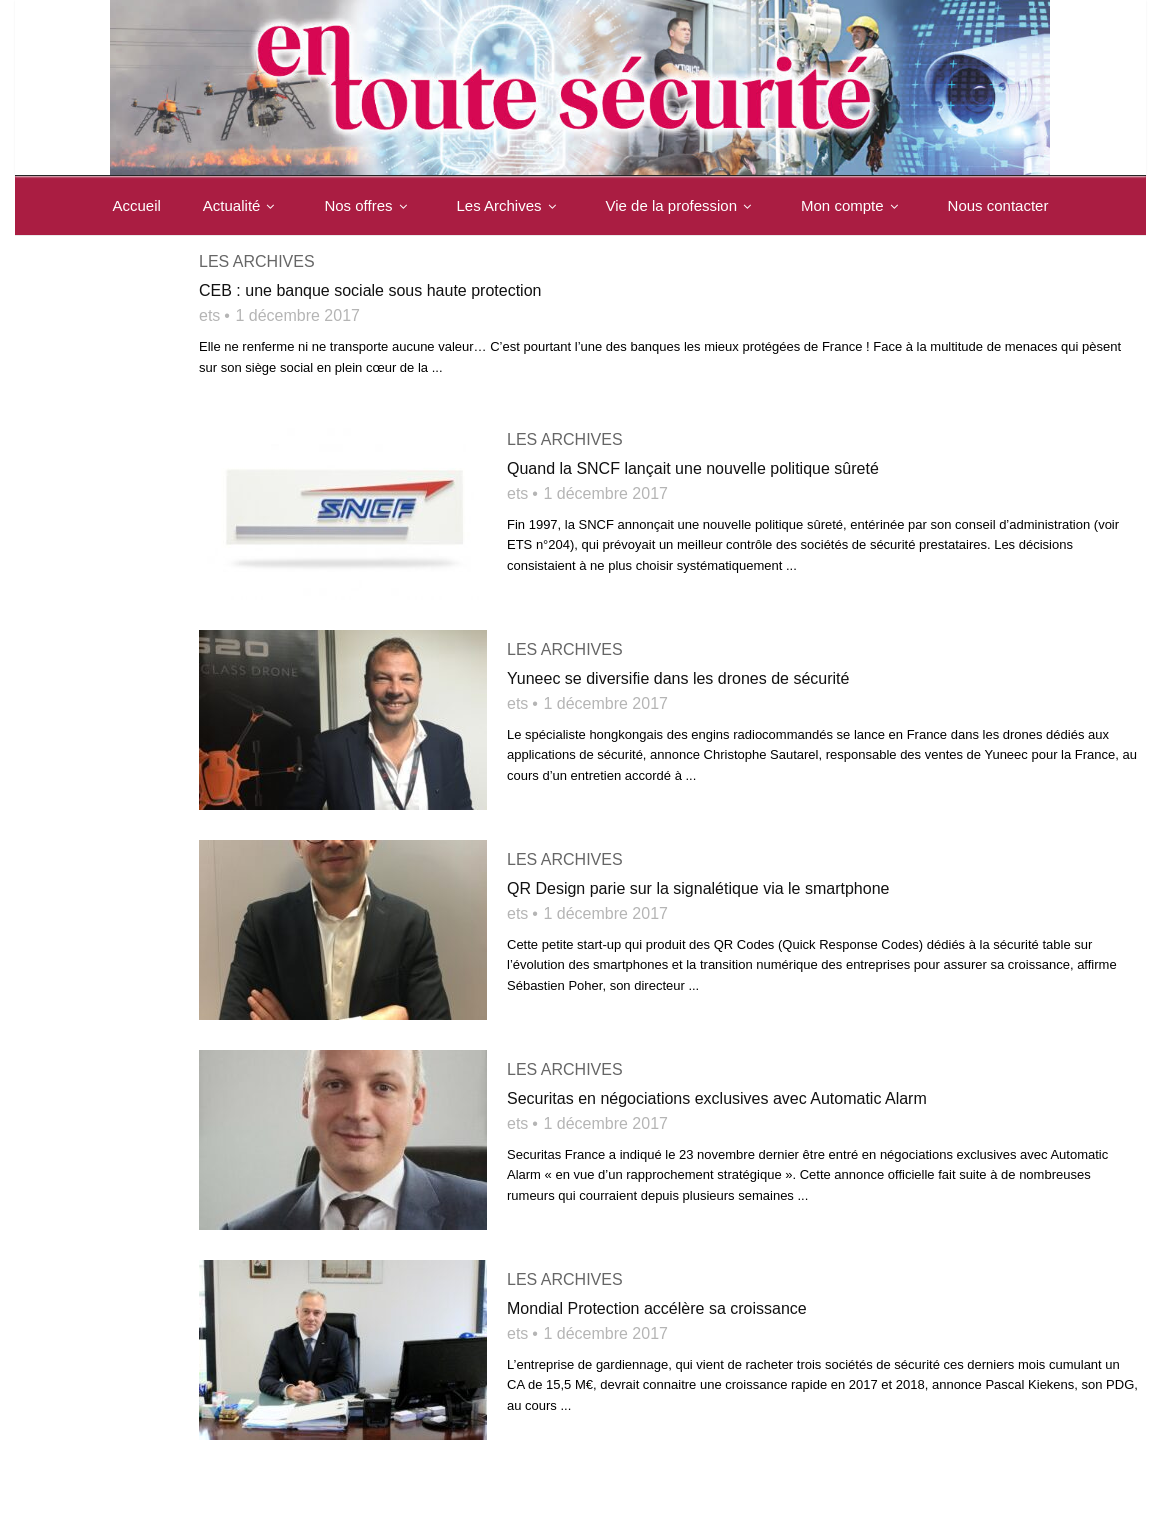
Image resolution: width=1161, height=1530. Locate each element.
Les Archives (514, 205)
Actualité (247, 205)
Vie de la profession (686, 205)
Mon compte (857, 205)
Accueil (141, 205)
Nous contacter (167, 264)
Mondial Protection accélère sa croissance (657, 1308)
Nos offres (373, 205)
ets (209, 315)
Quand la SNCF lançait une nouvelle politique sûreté (693, 468)
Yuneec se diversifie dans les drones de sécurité (678, 678)
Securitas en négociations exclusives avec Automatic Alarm (717, 1098)
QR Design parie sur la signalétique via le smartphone (698, 888)
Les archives (565, 439)
